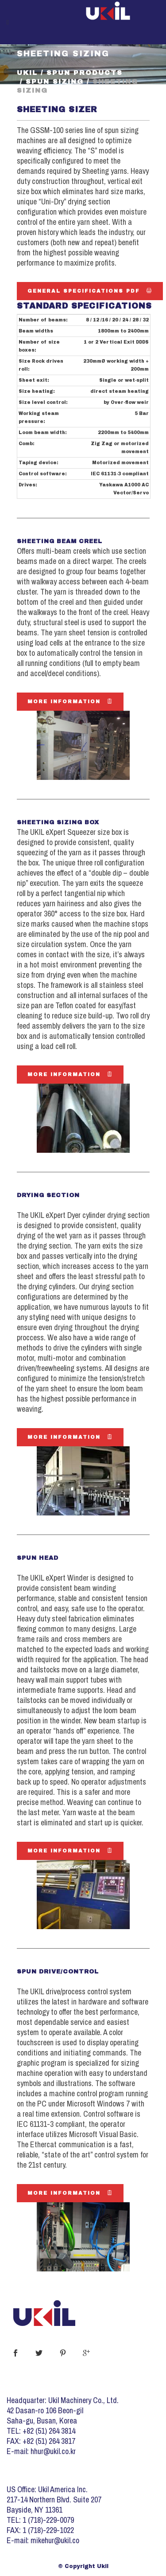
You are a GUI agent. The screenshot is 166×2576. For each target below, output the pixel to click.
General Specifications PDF (89, 291)
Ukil (27, 72)
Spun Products (84, 72)
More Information (70, 701)
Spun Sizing (55, 81)
